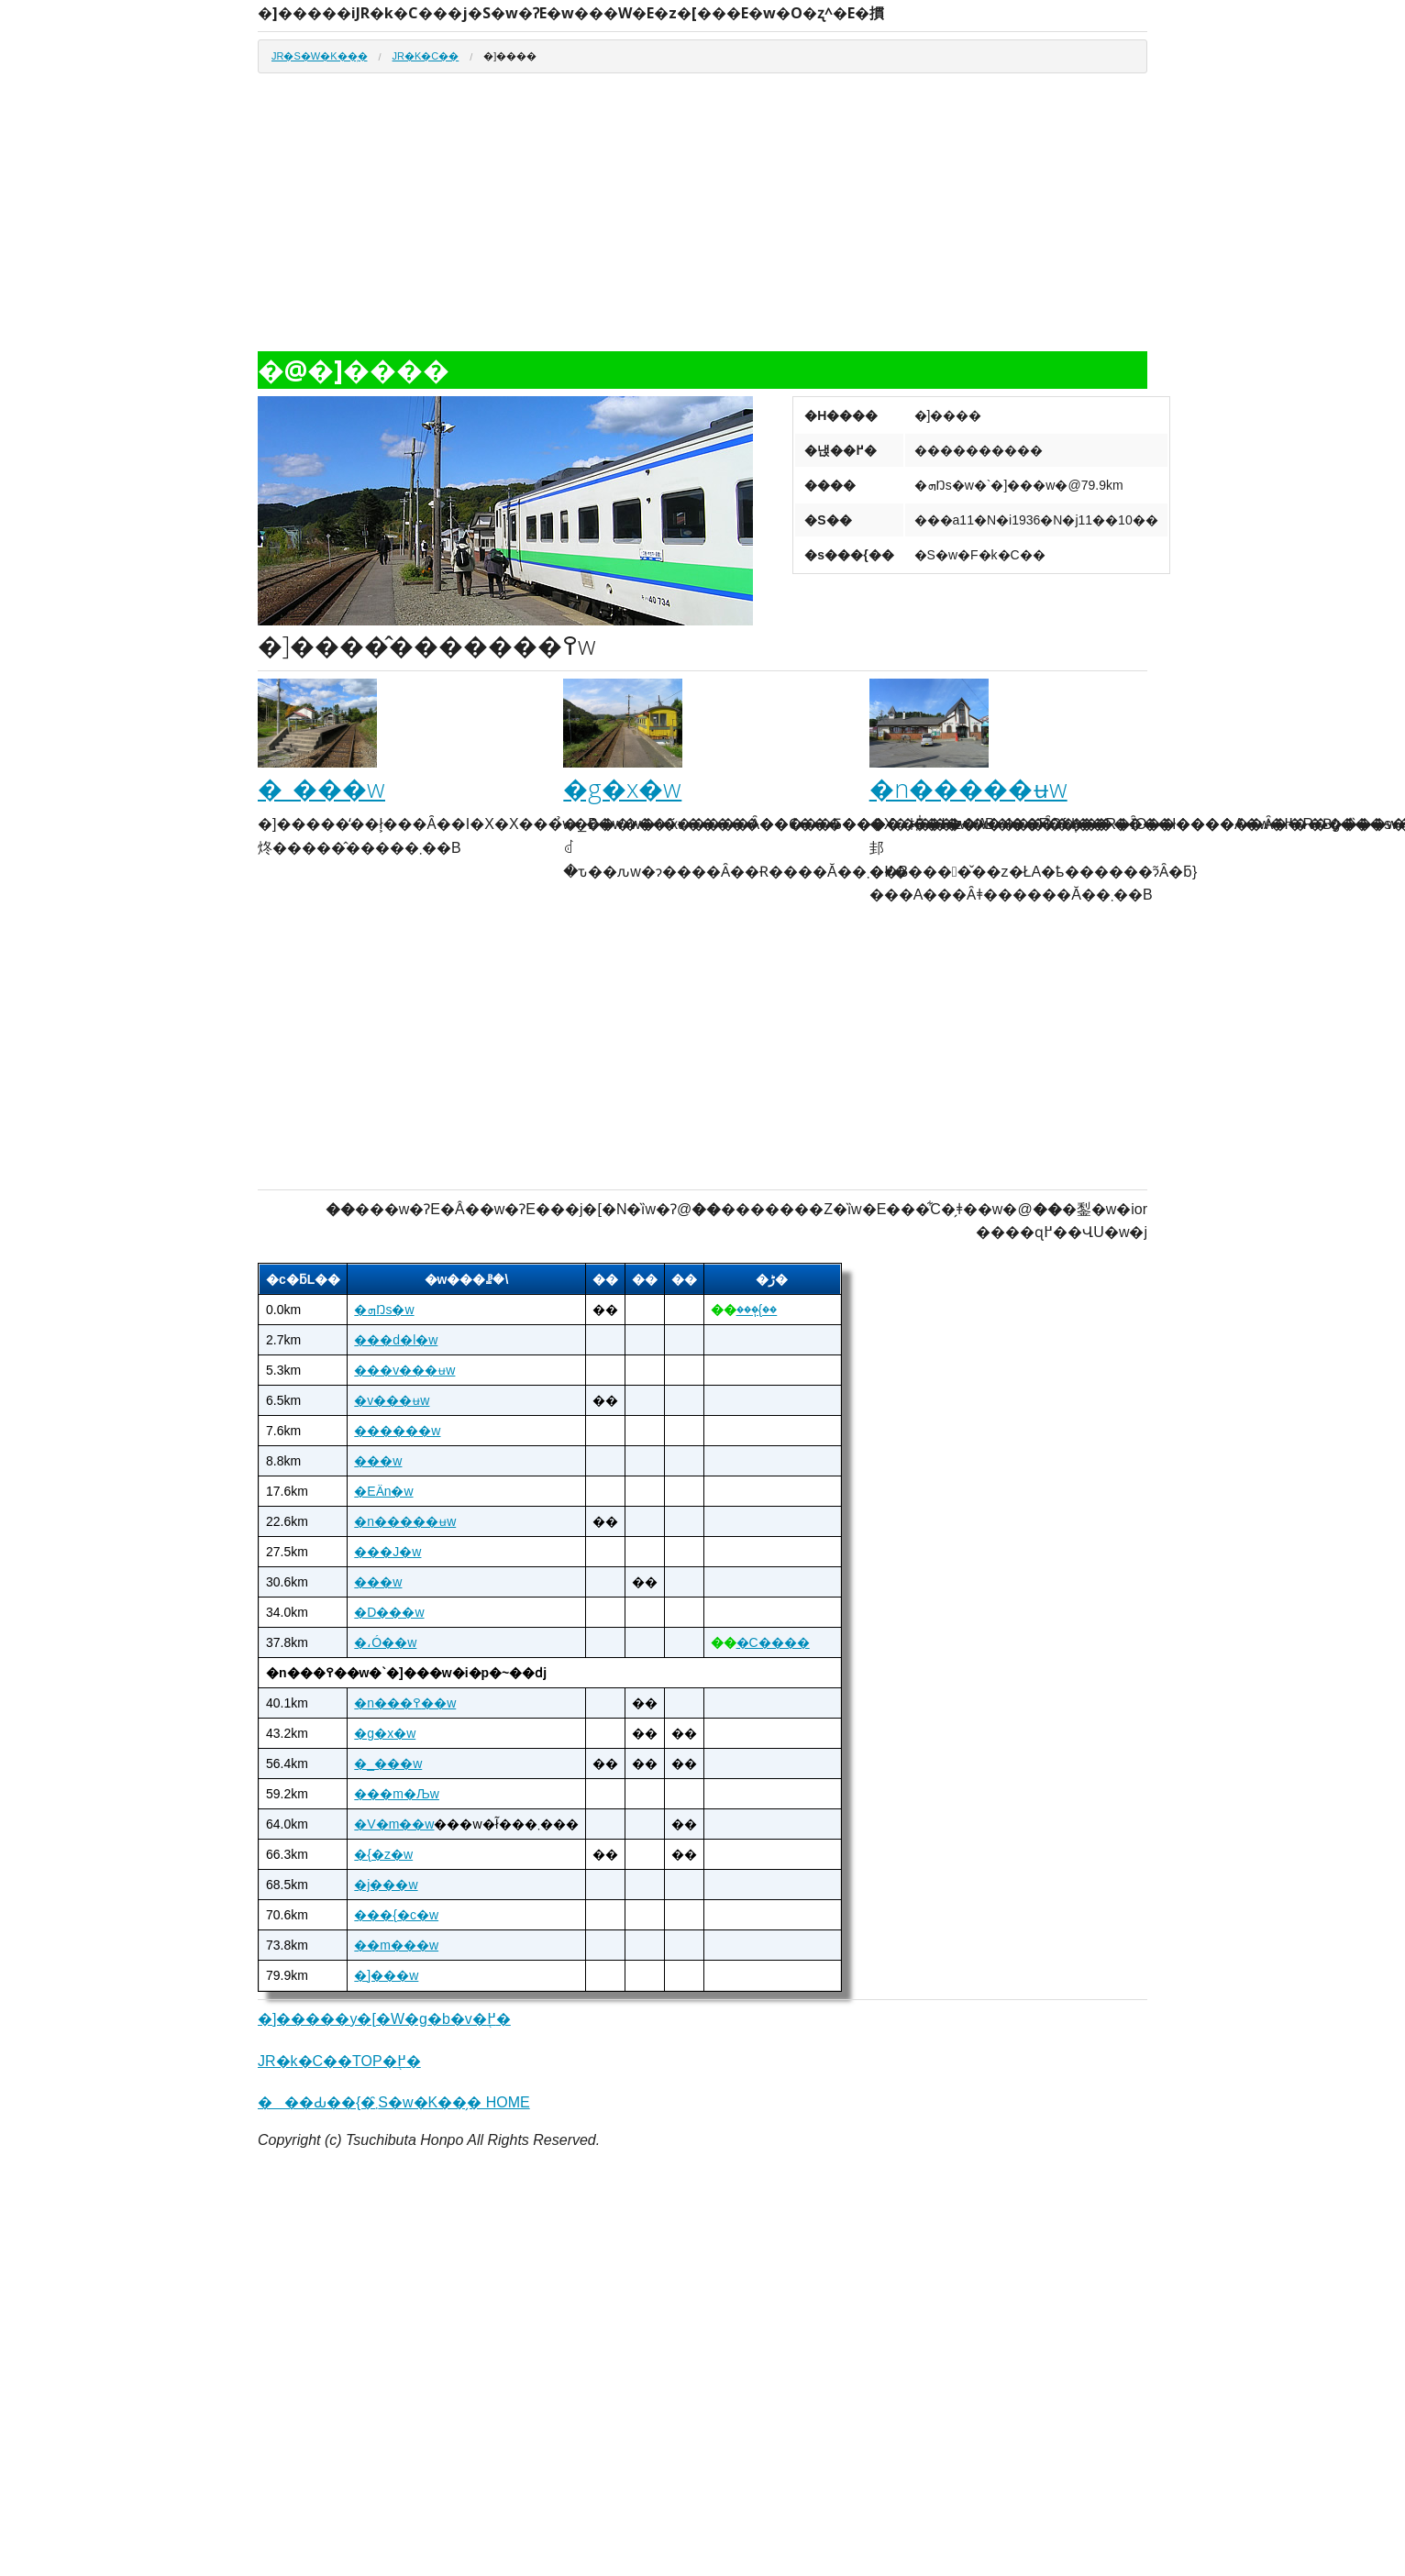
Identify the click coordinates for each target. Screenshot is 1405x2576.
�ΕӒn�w (383, 1491)
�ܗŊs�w (384, 1309)
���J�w (387, 1551)
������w (397, 1430)
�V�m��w (394, 1824)
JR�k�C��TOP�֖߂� (339, 2061)
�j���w (385, 1884)
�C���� (773, 1642)
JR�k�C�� (426, 55)
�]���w (386, 1975)
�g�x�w (622, 788)
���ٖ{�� (757, 1309)
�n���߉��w (405, 1703)
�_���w (321, 788)
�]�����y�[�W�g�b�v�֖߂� (384, 2019)
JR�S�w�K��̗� (319, 55)
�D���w (389, 1612)
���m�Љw (396, 1793)
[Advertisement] (702, 220)
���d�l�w (395, 1339)
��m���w (396, 1945)
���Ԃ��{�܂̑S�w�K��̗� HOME (394, 2102)
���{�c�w (396, 1914)
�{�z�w (383, 1854)
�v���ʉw (391, 1400)
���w (378, 1461)
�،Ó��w (385, 1642)
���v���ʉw (404, 1370)
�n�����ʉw (968, 788)
